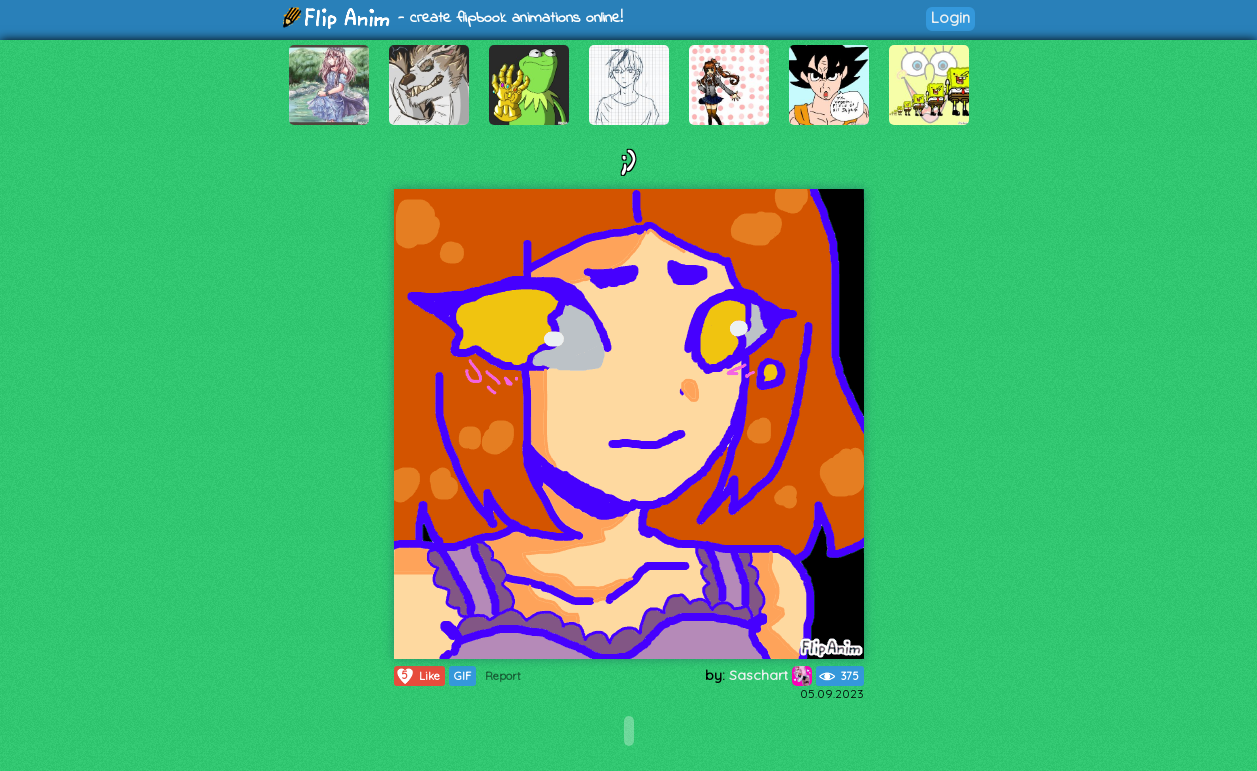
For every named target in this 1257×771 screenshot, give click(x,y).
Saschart (770, 675)
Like (417, 676)
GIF (462, 676)
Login (950, 17)
